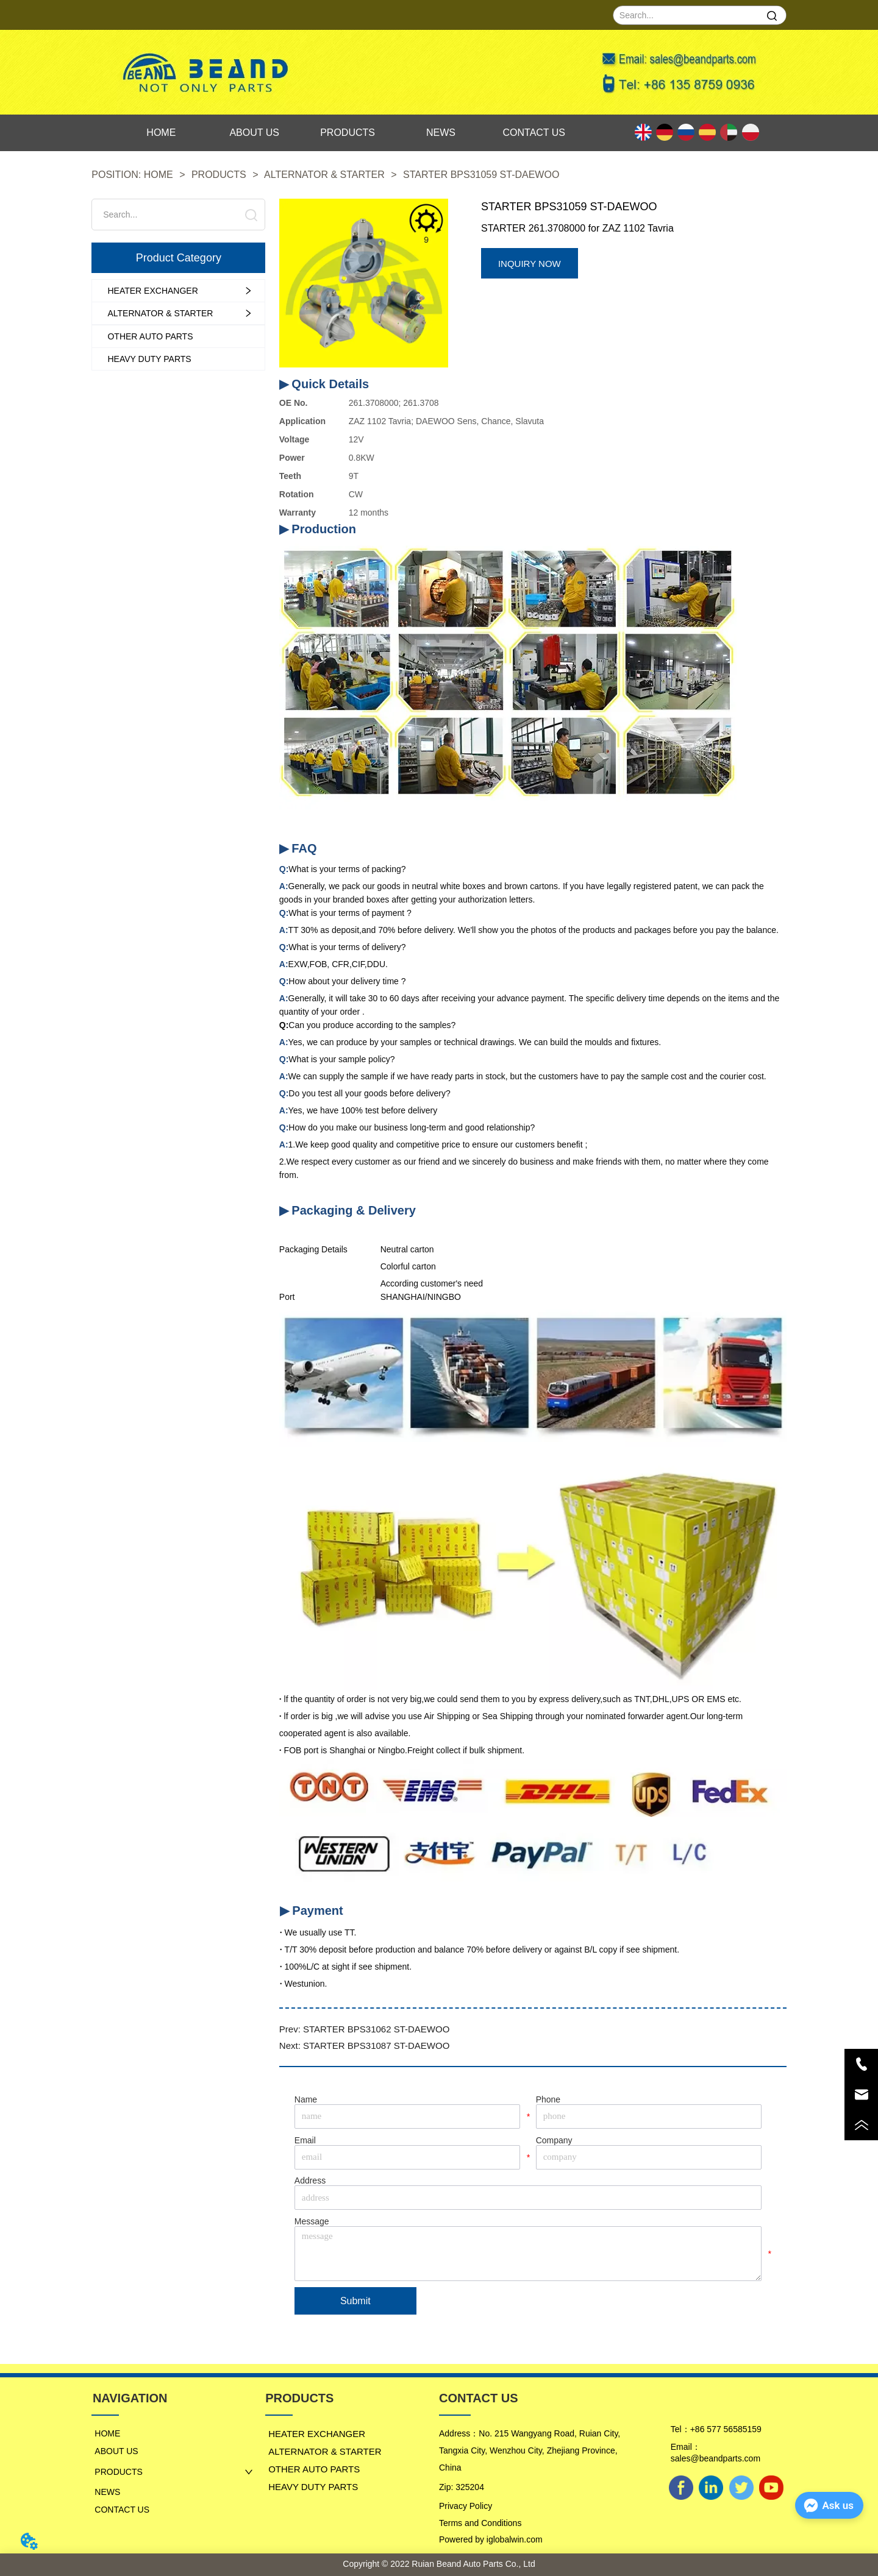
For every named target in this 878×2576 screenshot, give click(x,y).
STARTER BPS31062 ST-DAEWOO (376, 2029)
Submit (355, 2301)
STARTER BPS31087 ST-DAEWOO (376, 2045)
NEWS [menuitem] (440, 132)
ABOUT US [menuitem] (254, 132)
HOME (158, 174)
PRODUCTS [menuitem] (347, 132)
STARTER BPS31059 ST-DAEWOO (480, 174)
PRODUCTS (218, 174)
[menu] (347, 133)
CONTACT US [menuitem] (534, 132)
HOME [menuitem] (161, 132)
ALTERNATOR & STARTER (325, 174)
